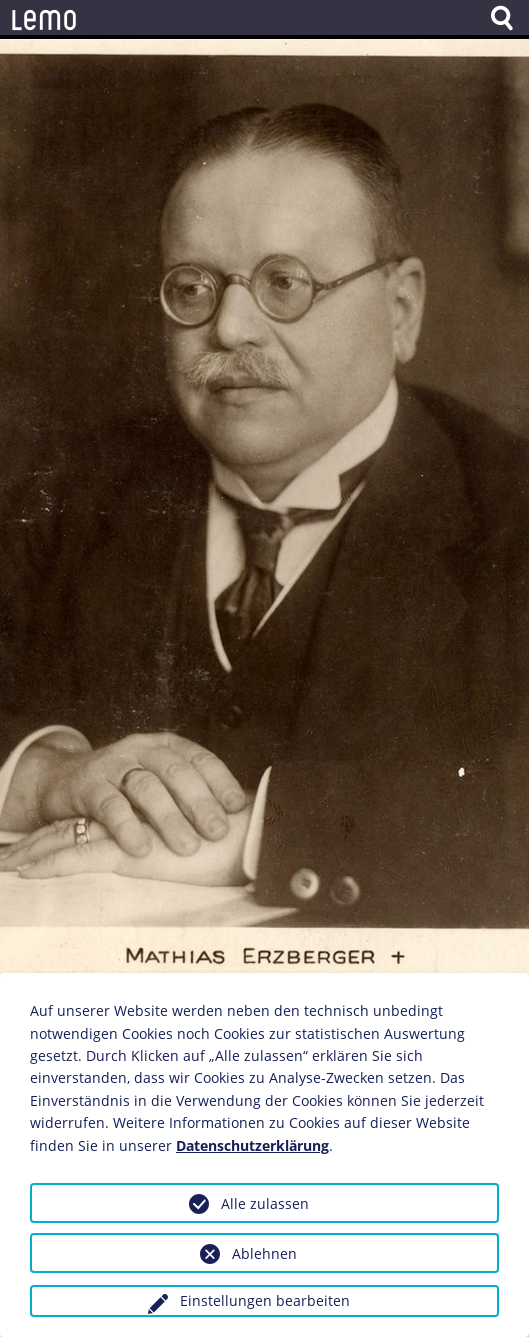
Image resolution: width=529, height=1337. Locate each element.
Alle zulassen (265, 1203)
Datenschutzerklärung (252, 1145)
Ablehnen (264, 1253)
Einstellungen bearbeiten (265, 1300)
